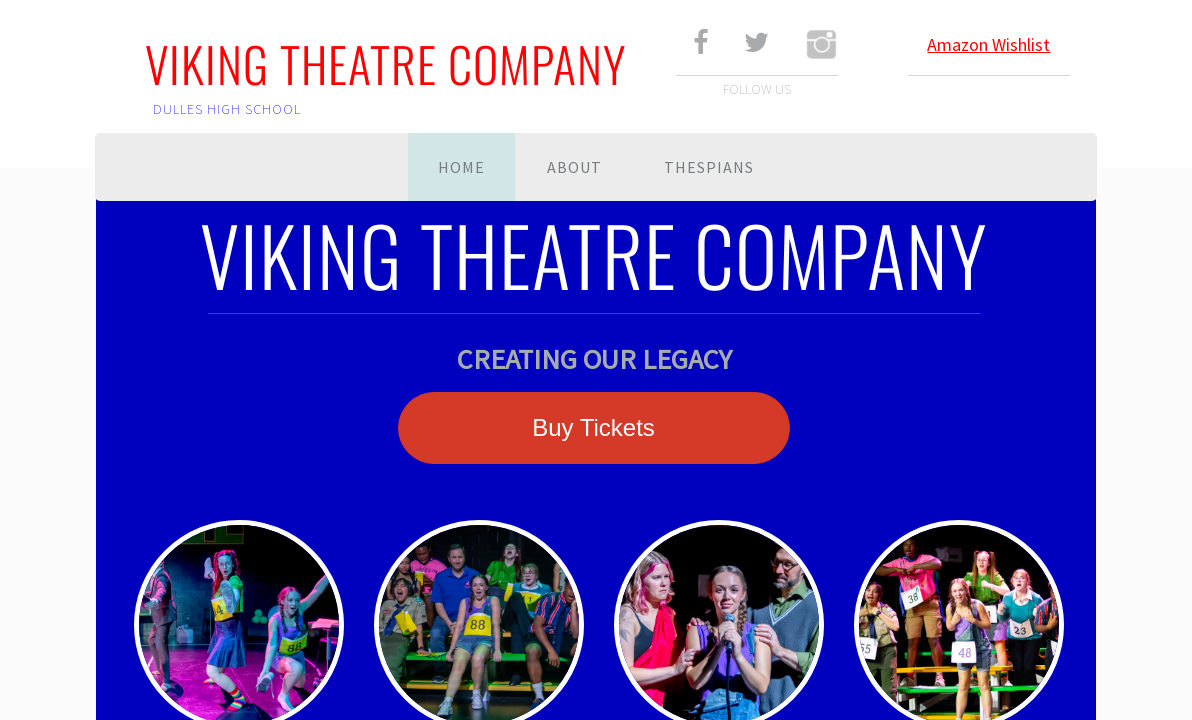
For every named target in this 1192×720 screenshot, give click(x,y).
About (574, 167)
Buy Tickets (593, 427)
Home (461, 167)
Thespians (709, 167)
